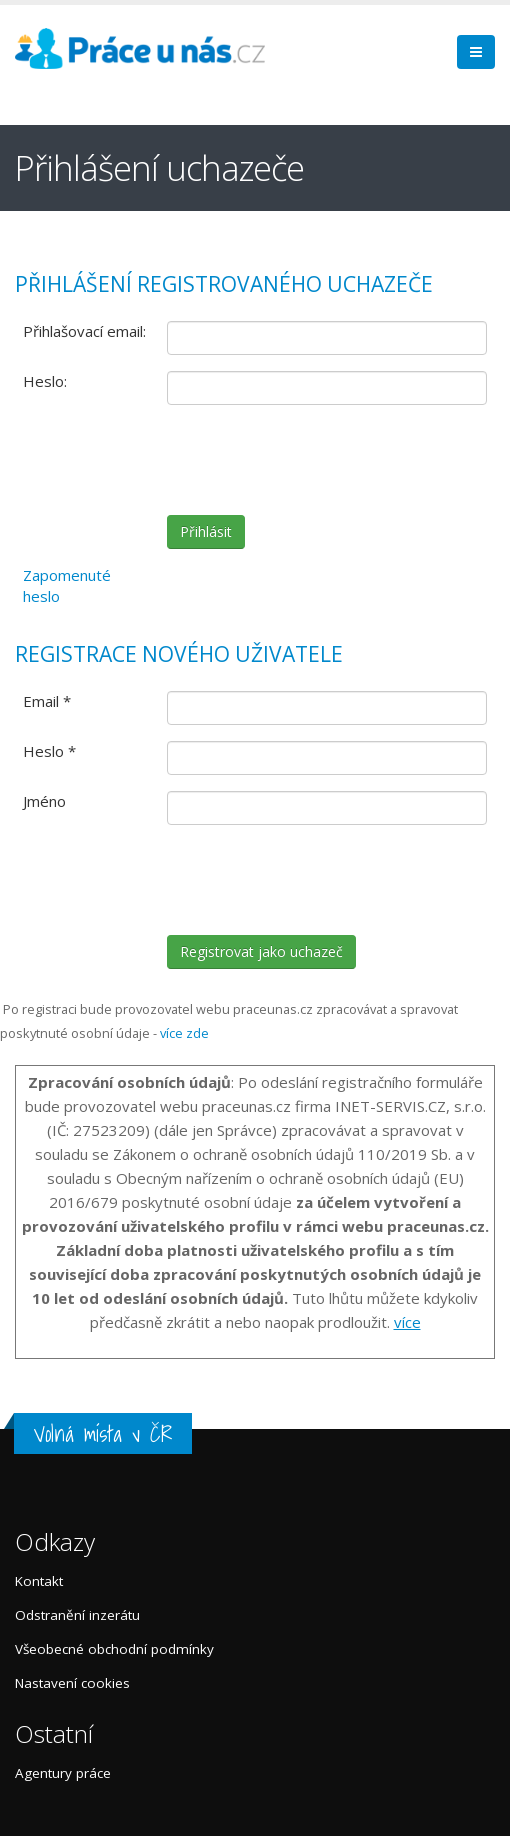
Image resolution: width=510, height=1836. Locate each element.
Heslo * (49, 751)
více (407, 1322)
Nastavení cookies (72, 1683)
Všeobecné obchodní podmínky (114, 1649)
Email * (47, 701)
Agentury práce (63, 1773)
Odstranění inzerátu (77, 1615)
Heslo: (45, 381)
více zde (184, 1033)
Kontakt (39, 1581)
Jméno (44, 801)
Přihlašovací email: (84, 331)
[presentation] (319, 460)
